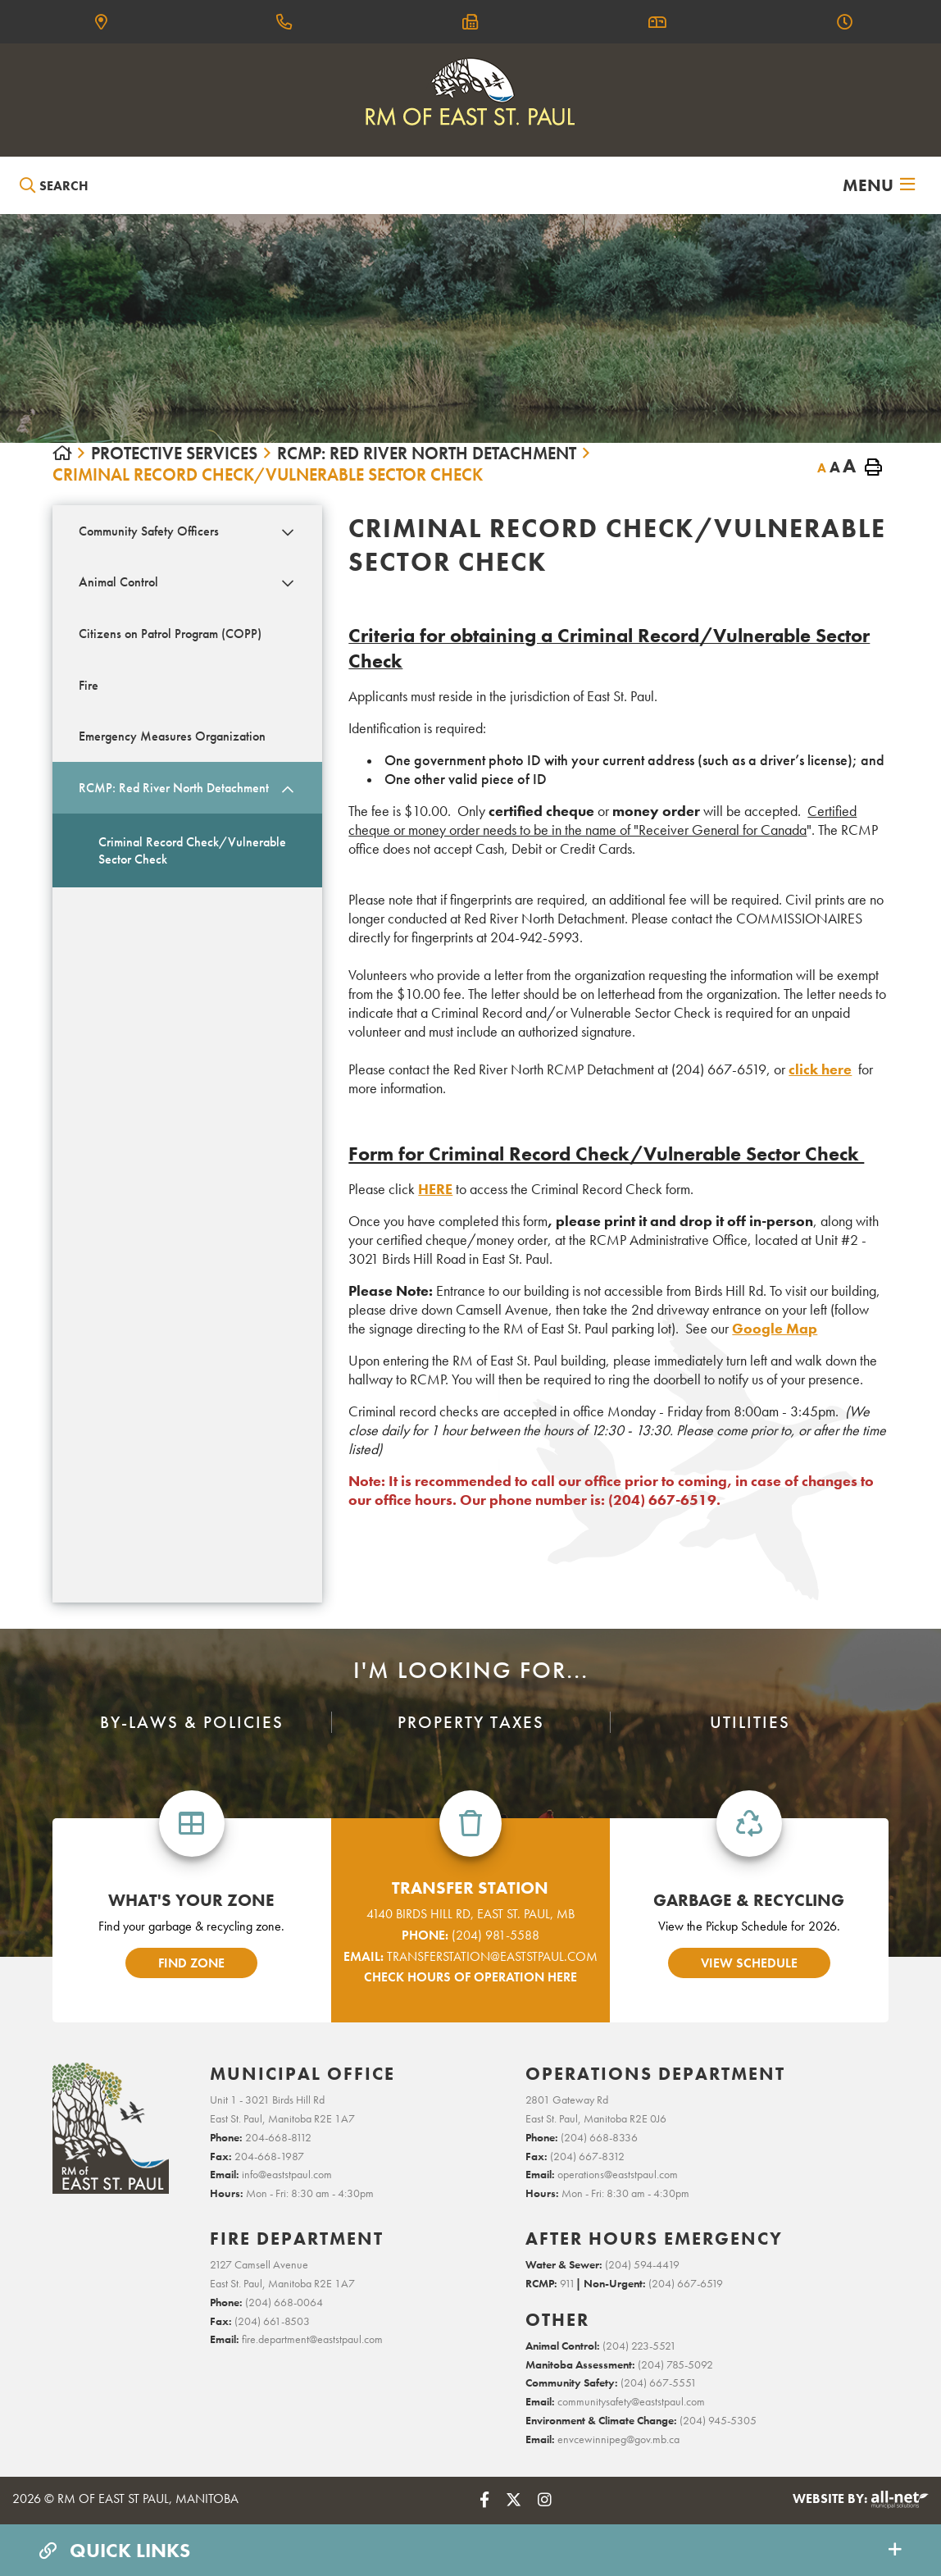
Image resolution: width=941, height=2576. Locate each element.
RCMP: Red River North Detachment (426, 453)
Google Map (774, 1328)
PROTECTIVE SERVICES (174, 453)
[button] (287, 532)
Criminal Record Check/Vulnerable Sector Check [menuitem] (192, 850)
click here (820, 1069)
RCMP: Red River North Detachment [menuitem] (174, 787)
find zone (191, 1963)
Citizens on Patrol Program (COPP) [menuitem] (170, 633)
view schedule (749, 1963)
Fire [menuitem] (88, 685)
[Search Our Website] (95, 185)
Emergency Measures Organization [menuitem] (172, 736)
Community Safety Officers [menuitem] (149, 531)
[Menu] (879, 185)
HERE (435, 1188)
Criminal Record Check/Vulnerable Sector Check (267, 475)
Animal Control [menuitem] (118, 581)
